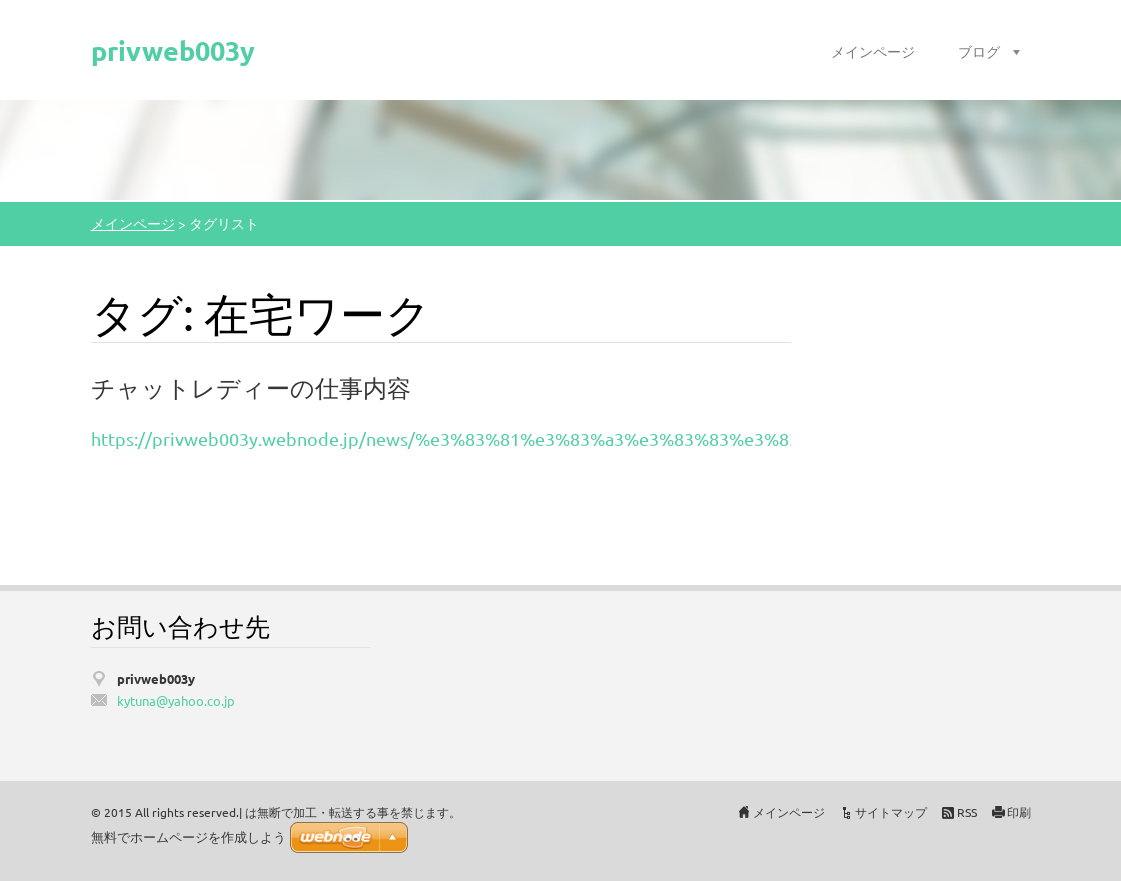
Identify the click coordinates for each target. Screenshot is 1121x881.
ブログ (979, 51)
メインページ (873, 51)
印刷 (1019, 812)
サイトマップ (891, 812)
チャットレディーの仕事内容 (251, 387)
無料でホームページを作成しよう (188, 837)
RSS (967, 812)
